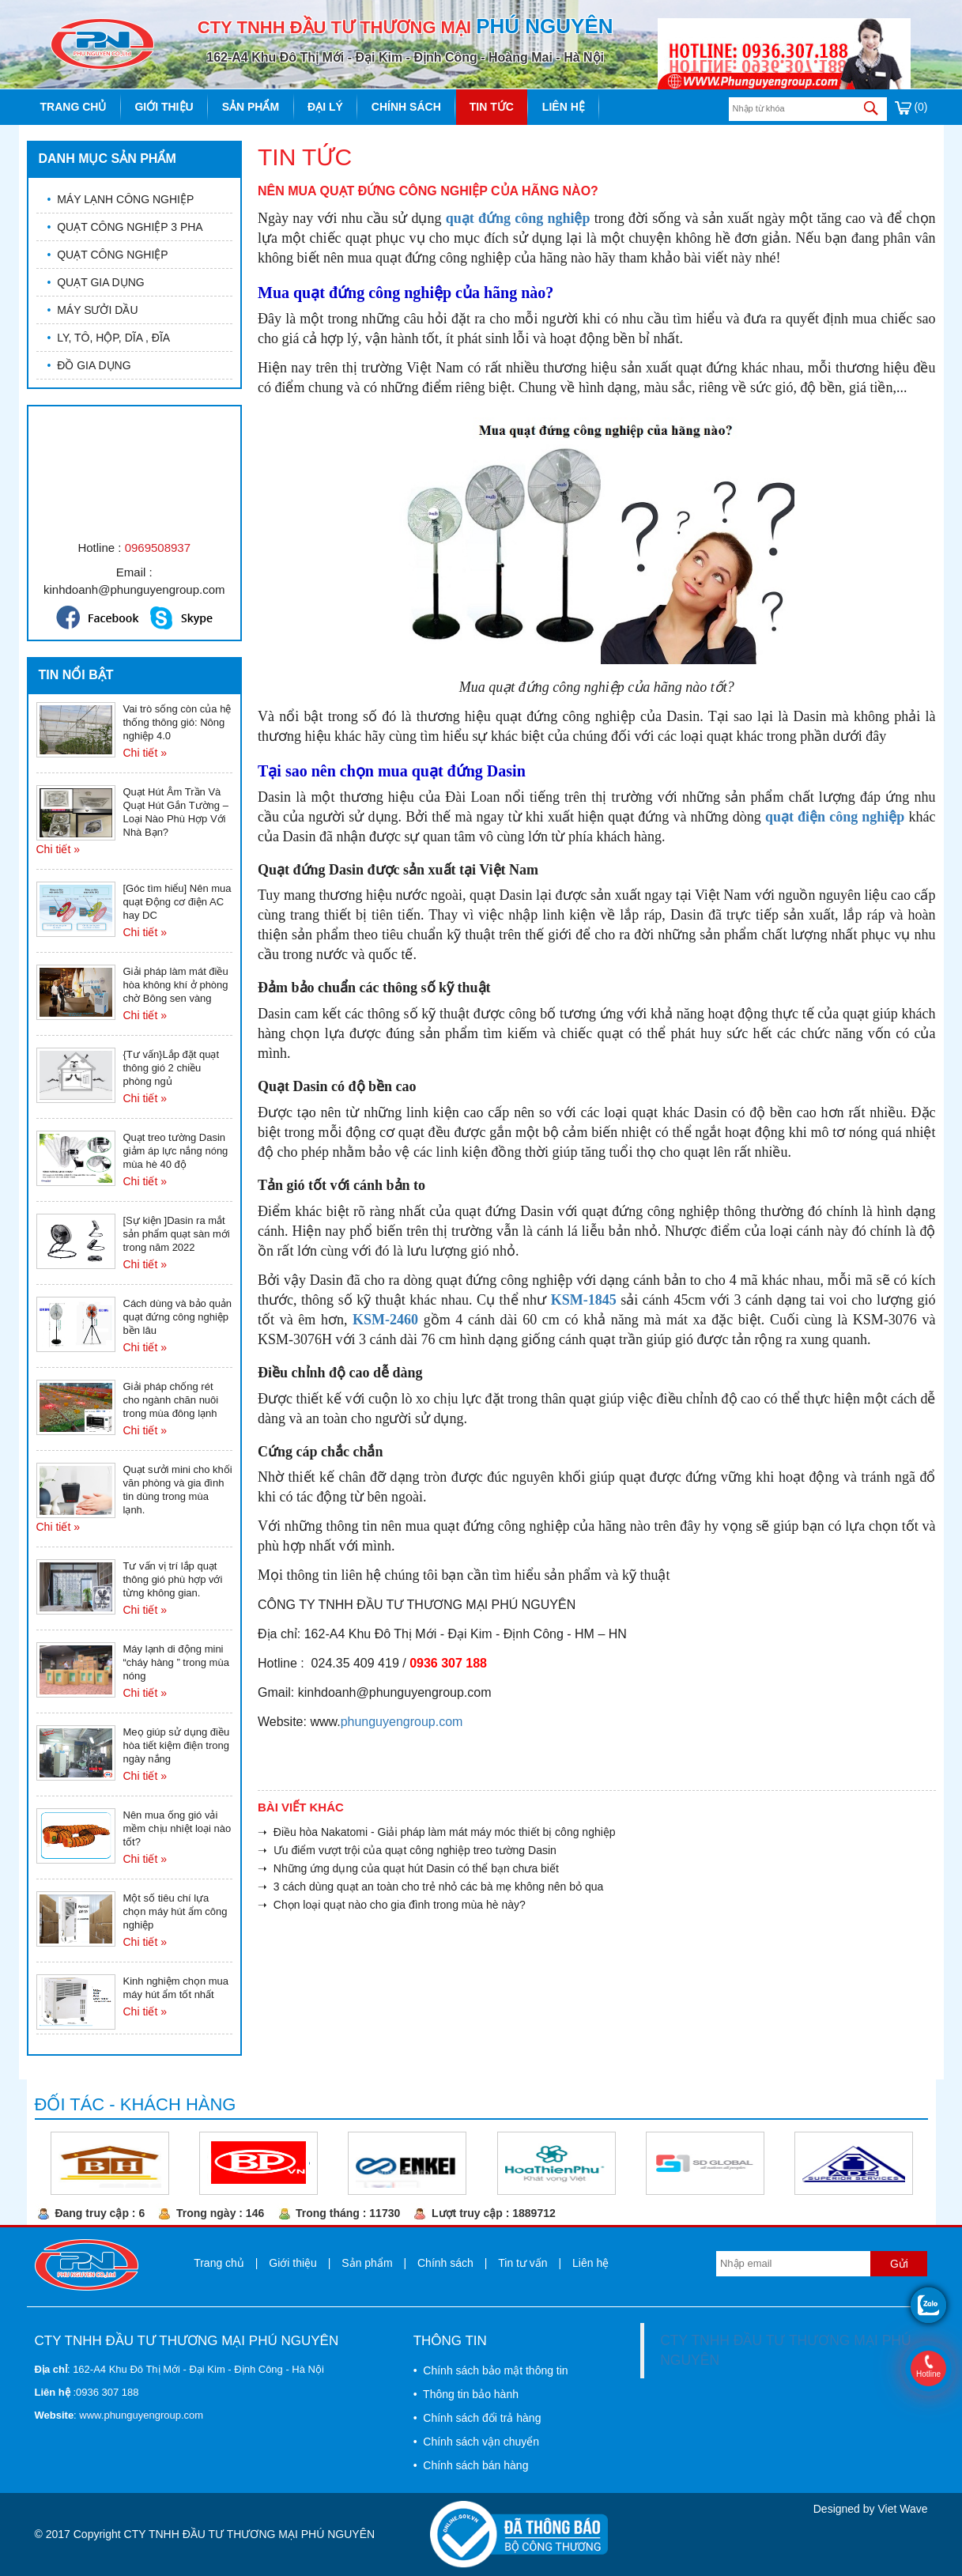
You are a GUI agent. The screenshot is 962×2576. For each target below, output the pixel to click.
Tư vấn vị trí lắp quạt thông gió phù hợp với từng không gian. (173, 1579)
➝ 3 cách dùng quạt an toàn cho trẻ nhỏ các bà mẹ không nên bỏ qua (430, 1886)
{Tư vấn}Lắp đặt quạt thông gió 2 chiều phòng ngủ (171, 1067)
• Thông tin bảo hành (466, 2394)
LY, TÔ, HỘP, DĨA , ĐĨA (109, 337)
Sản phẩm (250, 106)
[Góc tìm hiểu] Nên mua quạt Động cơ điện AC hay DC (177, 901)
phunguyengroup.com (402, 1721)
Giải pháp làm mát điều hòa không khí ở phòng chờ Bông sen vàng (175, 984)
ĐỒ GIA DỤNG (89, 365)
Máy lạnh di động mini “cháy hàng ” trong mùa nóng (176, 1662)
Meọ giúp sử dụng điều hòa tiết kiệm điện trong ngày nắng (176, 1745)
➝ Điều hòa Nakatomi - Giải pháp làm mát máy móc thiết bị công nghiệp (437, 1832)
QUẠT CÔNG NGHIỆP (107, 254)
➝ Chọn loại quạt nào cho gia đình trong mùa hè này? (392, 1904)
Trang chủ (73, 106)
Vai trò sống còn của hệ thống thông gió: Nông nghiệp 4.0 (177, 722)
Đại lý (325, 106)
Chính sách (406, 106)
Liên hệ (563, 106)
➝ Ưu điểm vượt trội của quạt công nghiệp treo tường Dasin (407, 1850)
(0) (911, 106)
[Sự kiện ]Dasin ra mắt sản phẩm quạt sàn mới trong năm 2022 (176, 1233)
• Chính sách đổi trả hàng (477, 2418)
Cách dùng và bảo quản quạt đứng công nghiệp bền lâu (177, 1316)
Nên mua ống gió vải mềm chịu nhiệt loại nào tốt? (177, 1828)
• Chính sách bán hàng (471, 2465)
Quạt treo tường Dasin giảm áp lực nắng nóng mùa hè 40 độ (175, 1150)
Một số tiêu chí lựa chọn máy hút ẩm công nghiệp (175, 1911)
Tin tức (492, 106)
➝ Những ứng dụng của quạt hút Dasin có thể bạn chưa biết (408, 1868)
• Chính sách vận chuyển (476, 2441)
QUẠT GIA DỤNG (96, 282)
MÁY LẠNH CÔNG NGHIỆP (120, 199)
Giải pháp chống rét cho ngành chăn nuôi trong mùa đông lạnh (171, 1400)
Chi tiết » (145, 752)
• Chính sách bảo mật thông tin (490, 2370)
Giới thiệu (163, 106)
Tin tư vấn (522, 2263)
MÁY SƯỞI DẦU (92, 310)
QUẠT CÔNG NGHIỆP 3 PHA (125, 227)
